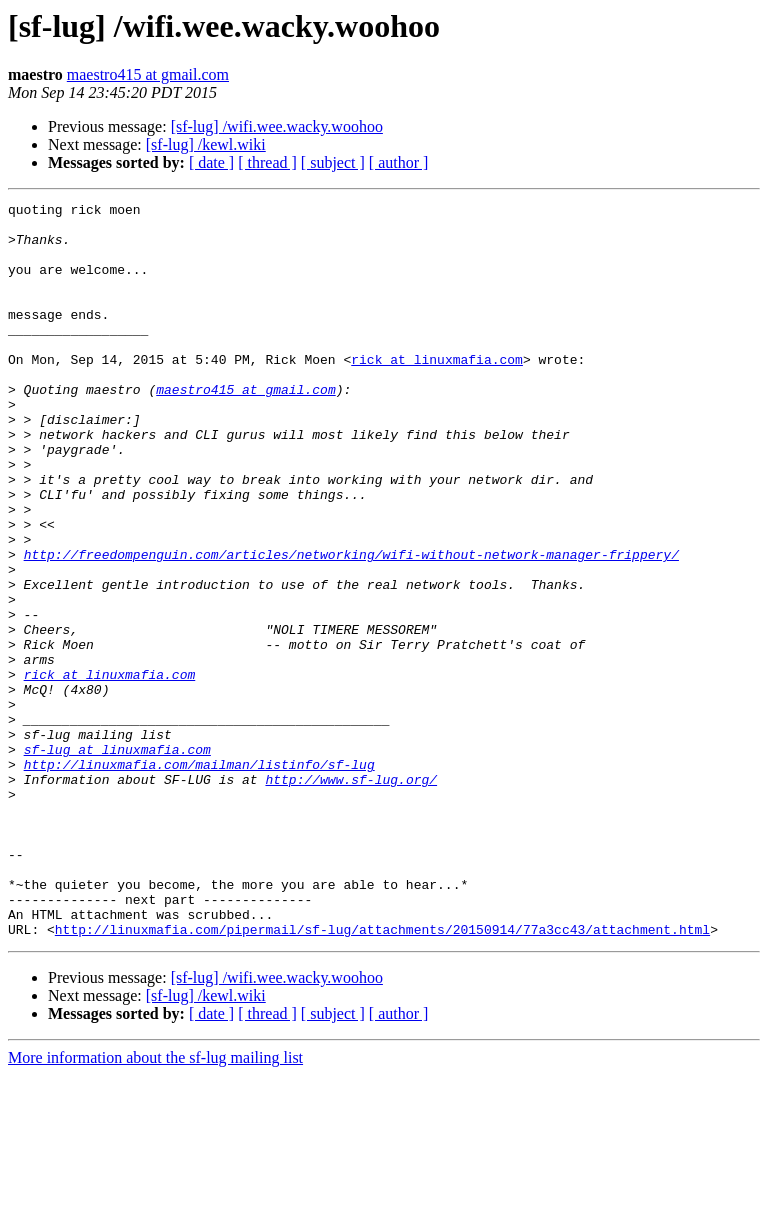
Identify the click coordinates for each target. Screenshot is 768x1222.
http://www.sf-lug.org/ (351, 896)
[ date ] (211, 162)
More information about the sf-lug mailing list (155, 1204)
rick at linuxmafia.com (437, 392)
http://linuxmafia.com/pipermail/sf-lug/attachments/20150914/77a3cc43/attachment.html (382, 1076)
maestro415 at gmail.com (148, 74)
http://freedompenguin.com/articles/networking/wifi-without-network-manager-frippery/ (351, 626)
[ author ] (399, 162)
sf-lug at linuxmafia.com (117, 860)
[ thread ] (267, 162)
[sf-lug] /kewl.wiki (206, 144)
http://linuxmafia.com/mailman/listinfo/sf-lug (199, 878)
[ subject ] (333, 162)
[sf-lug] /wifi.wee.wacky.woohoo (277, 126)
